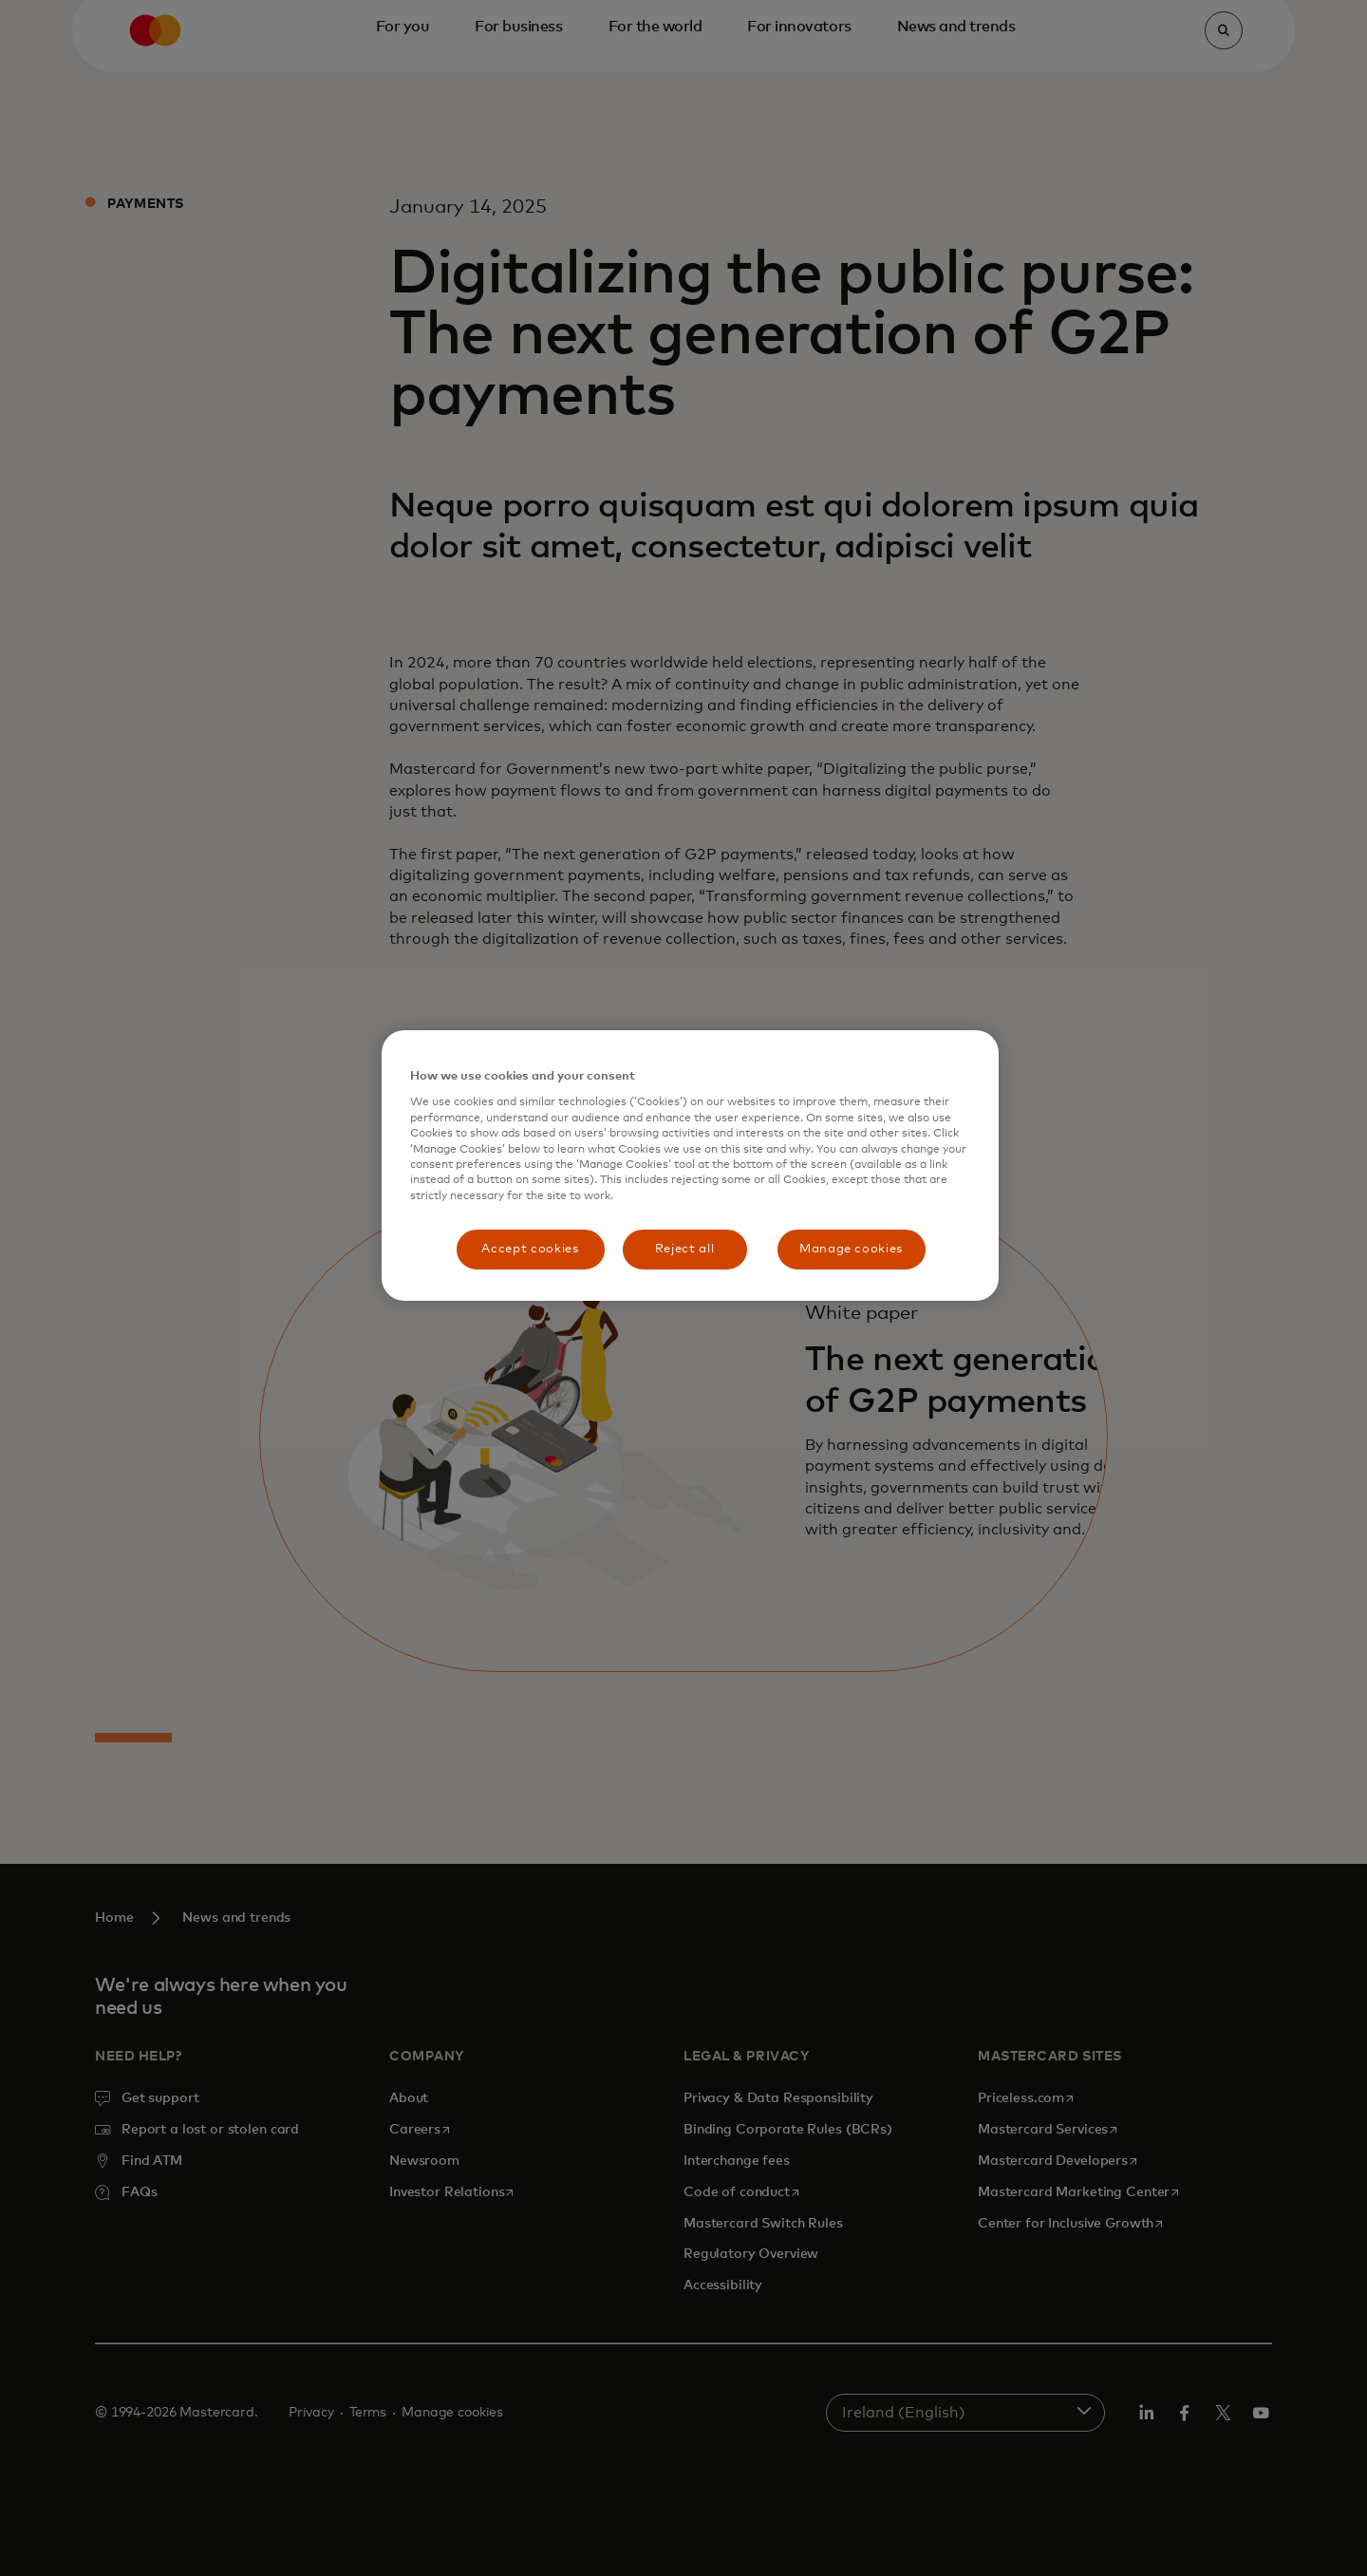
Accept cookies (529, 1249)
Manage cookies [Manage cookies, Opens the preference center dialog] (851, 1249)
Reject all (685, 1249)
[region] (690, 1165)
